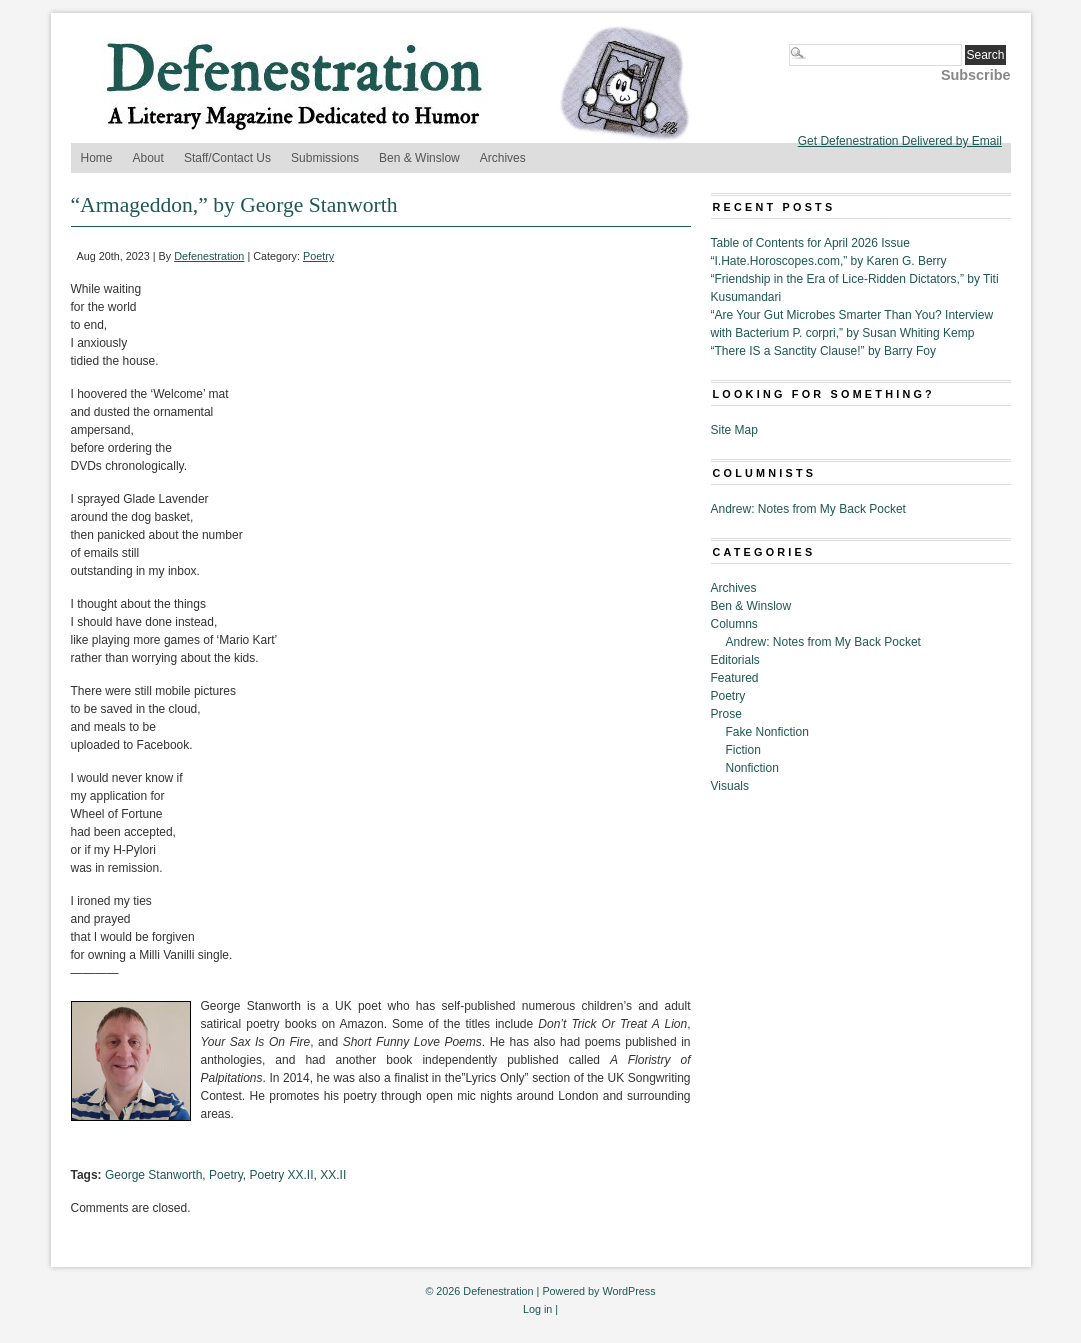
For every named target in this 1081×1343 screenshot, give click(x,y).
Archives (503, 158)
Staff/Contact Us (227, 158)
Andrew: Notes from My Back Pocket (808, 509)
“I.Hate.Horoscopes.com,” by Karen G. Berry (829, 261)
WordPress (628, 1291)
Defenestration (209, 256)
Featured (735, 678)
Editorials (735, 660)
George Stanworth (153, 1175)
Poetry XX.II (282, 1175)
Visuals (730, 786)
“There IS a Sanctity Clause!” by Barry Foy (823, 351)
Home (97, 158)
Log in (537, 1309)
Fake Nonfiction (767, 732)
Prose (726, 714)
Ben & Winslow (419, 158)
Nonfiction (752, 768)
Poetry (318, 256)
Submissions (325, 158)
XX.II (333, 1175)
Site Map (734, 430)
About (148, 158)
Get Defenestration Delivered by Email (900, 141)
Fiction (743, 750)
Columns (734, 624)
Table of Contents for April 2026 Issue (810, 243)
